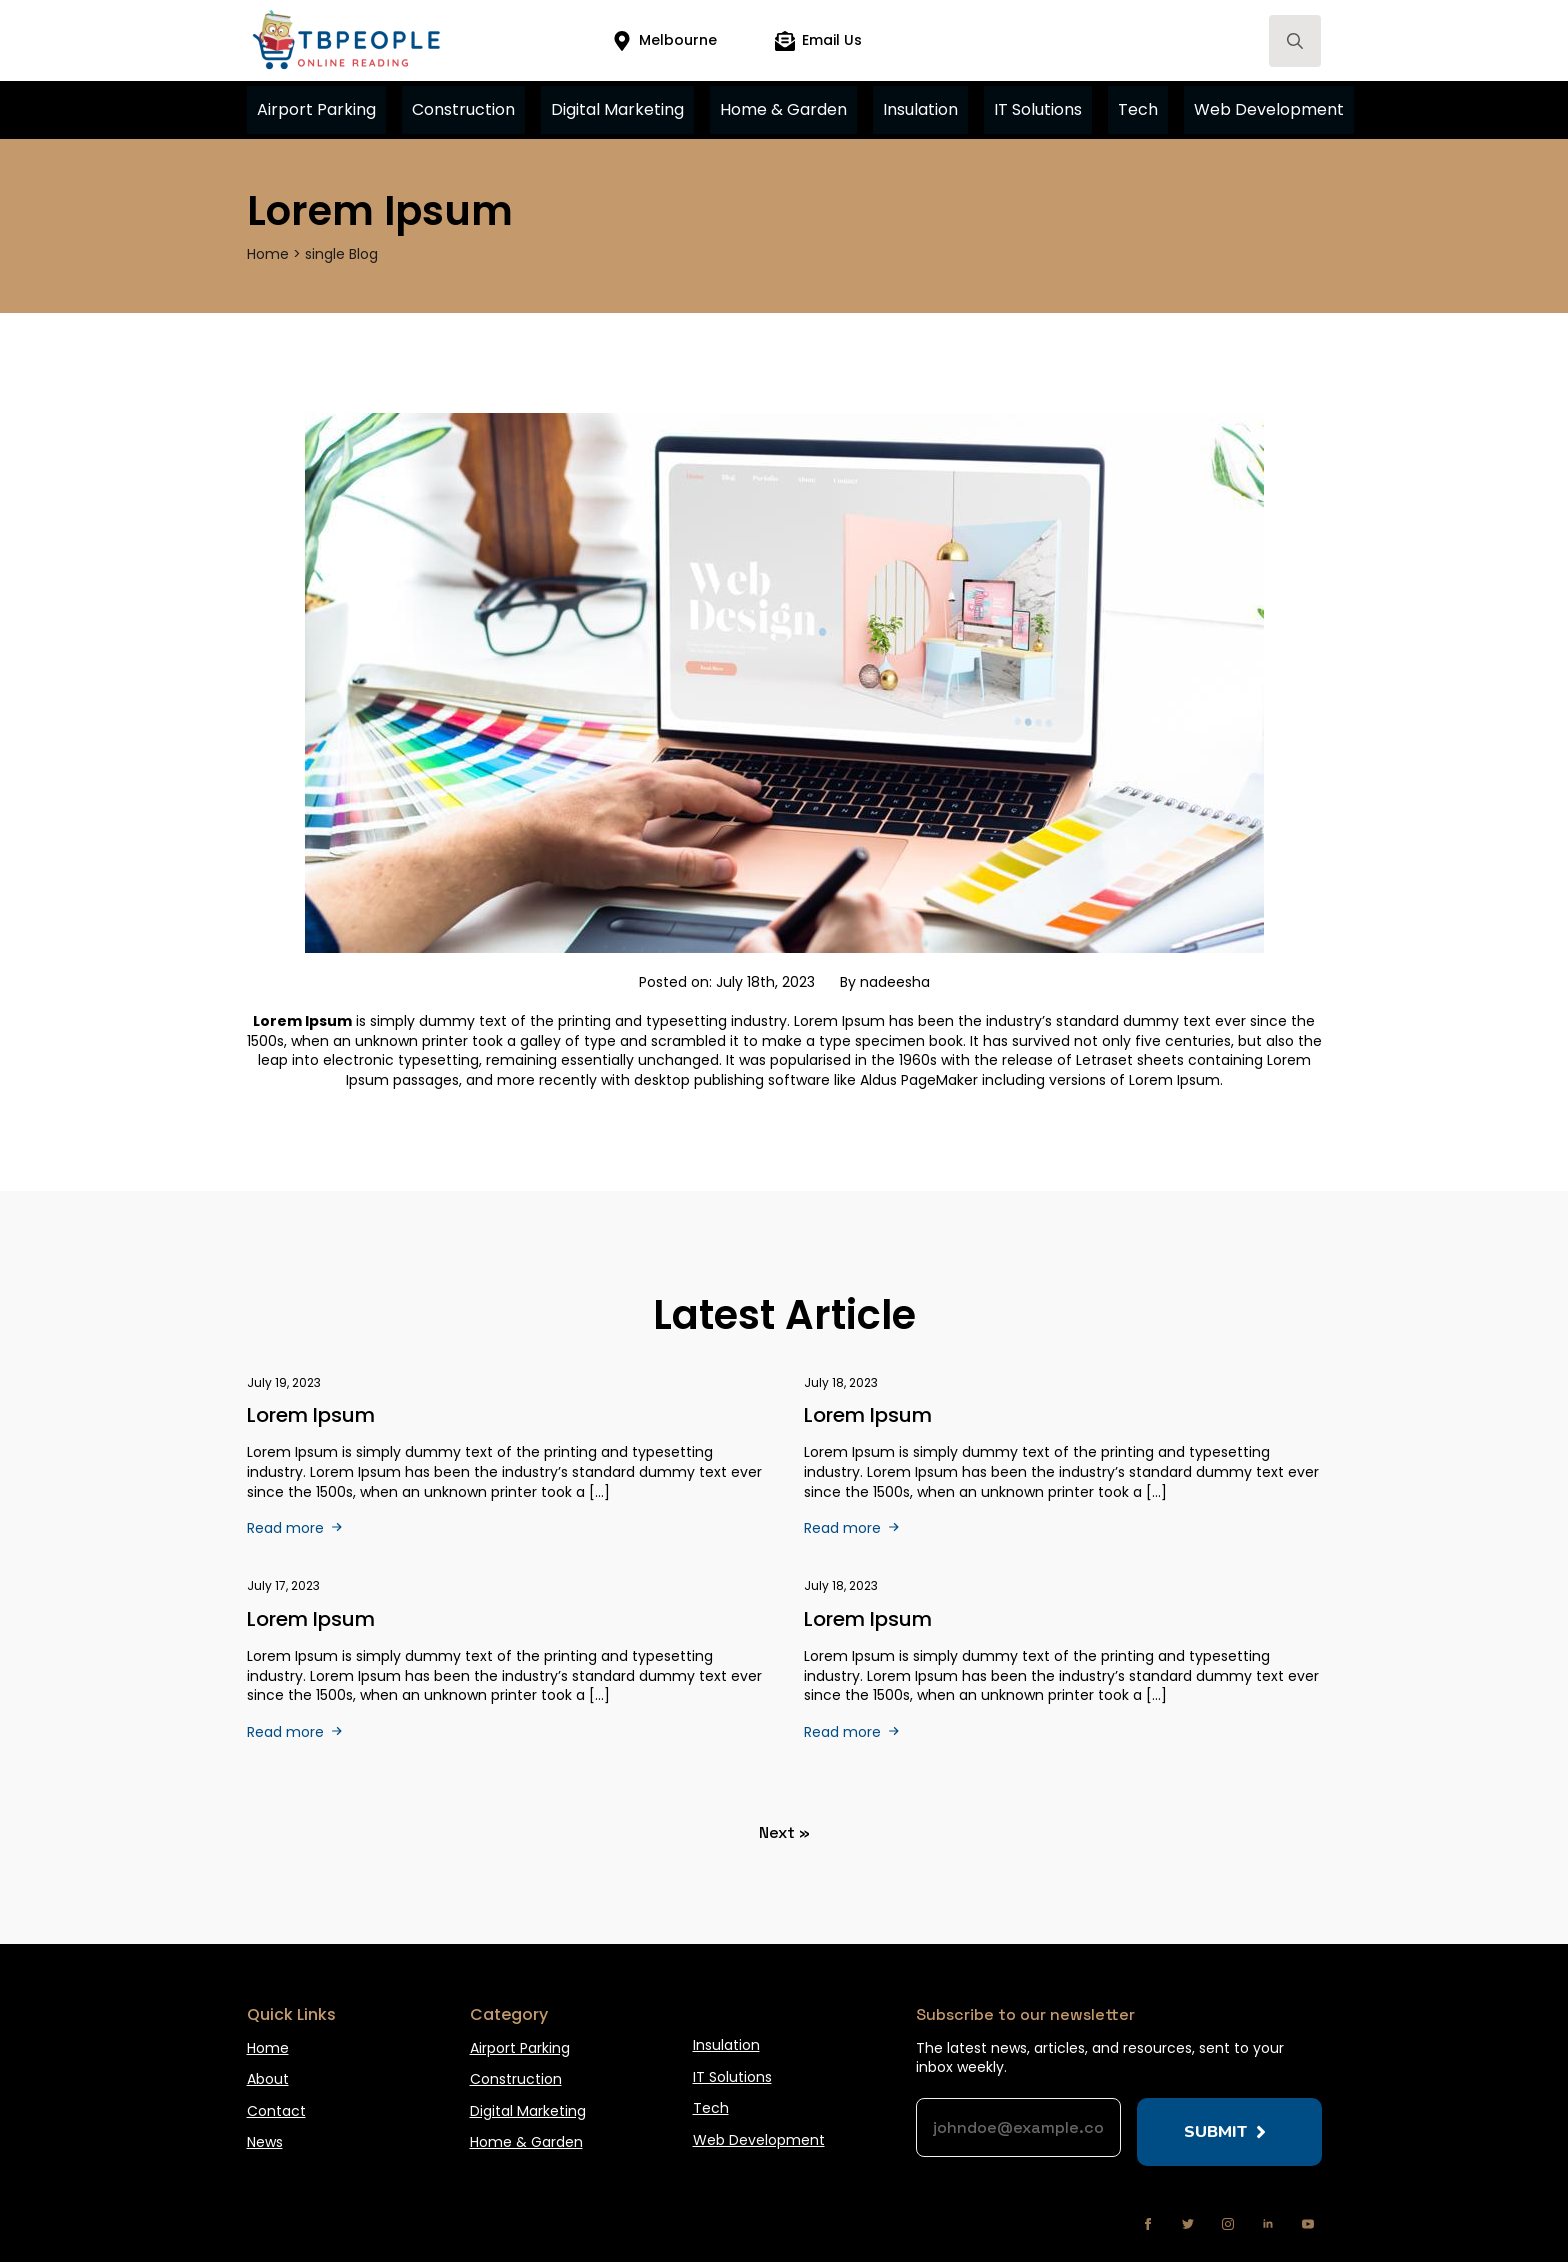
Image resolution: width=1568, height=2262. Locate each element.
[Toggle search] (1295, 41)
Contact (276, 2111)
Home (268, 2048)
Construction (463, 109)
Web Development (1269, 109)
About (268, 2079)
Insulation (920, 109)
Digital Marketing (617, 109)
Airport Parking (316, 109)
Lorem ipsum (311, 1619)
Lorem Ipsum (311, 1415)
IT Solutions (1038, 109)
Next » (784, 1832)
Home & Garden (783, 109)
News (265, 2142)
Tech (1138, 109)
